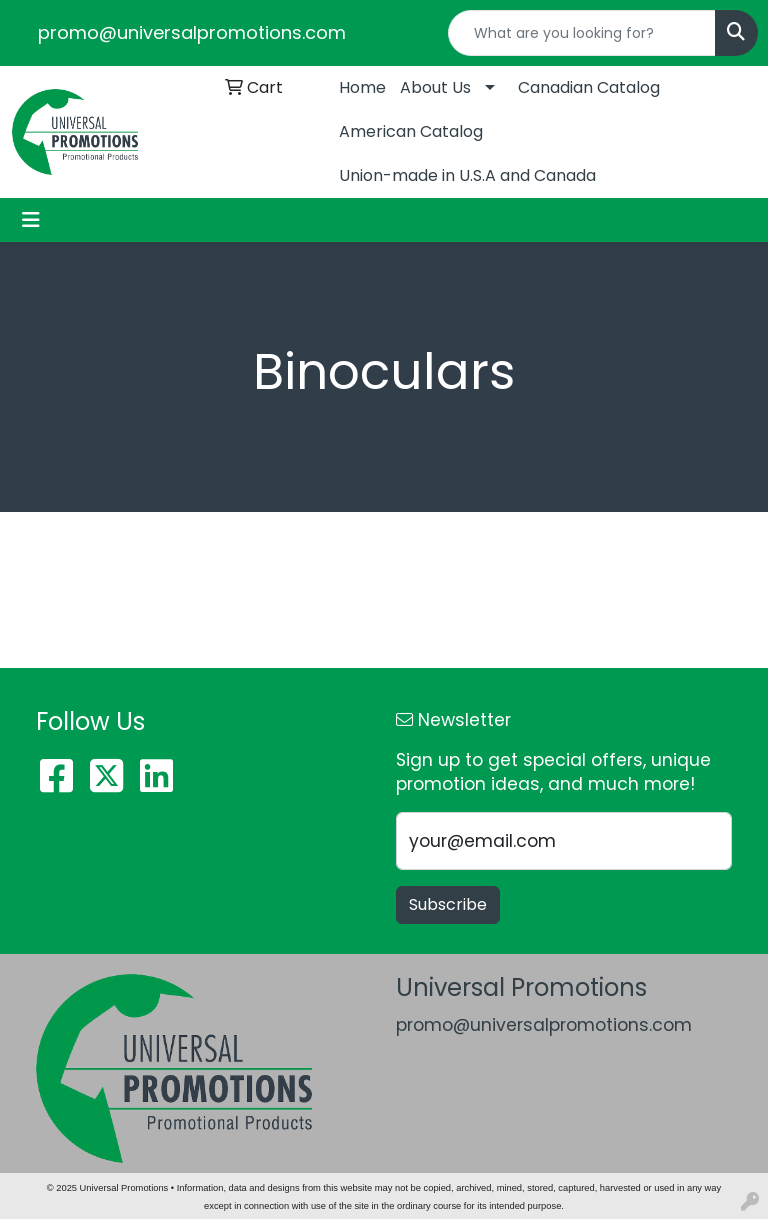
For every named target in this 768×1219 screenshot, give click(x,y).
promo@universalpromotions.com (192, 32)
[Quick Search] (582, 33)
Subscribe (448, 904)
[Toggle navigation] (31, 220)
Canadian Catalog (589, 87)
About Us (435, 87)
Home (362, 87)
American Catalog (411, 131)
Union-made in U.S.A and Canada (467, 175)
